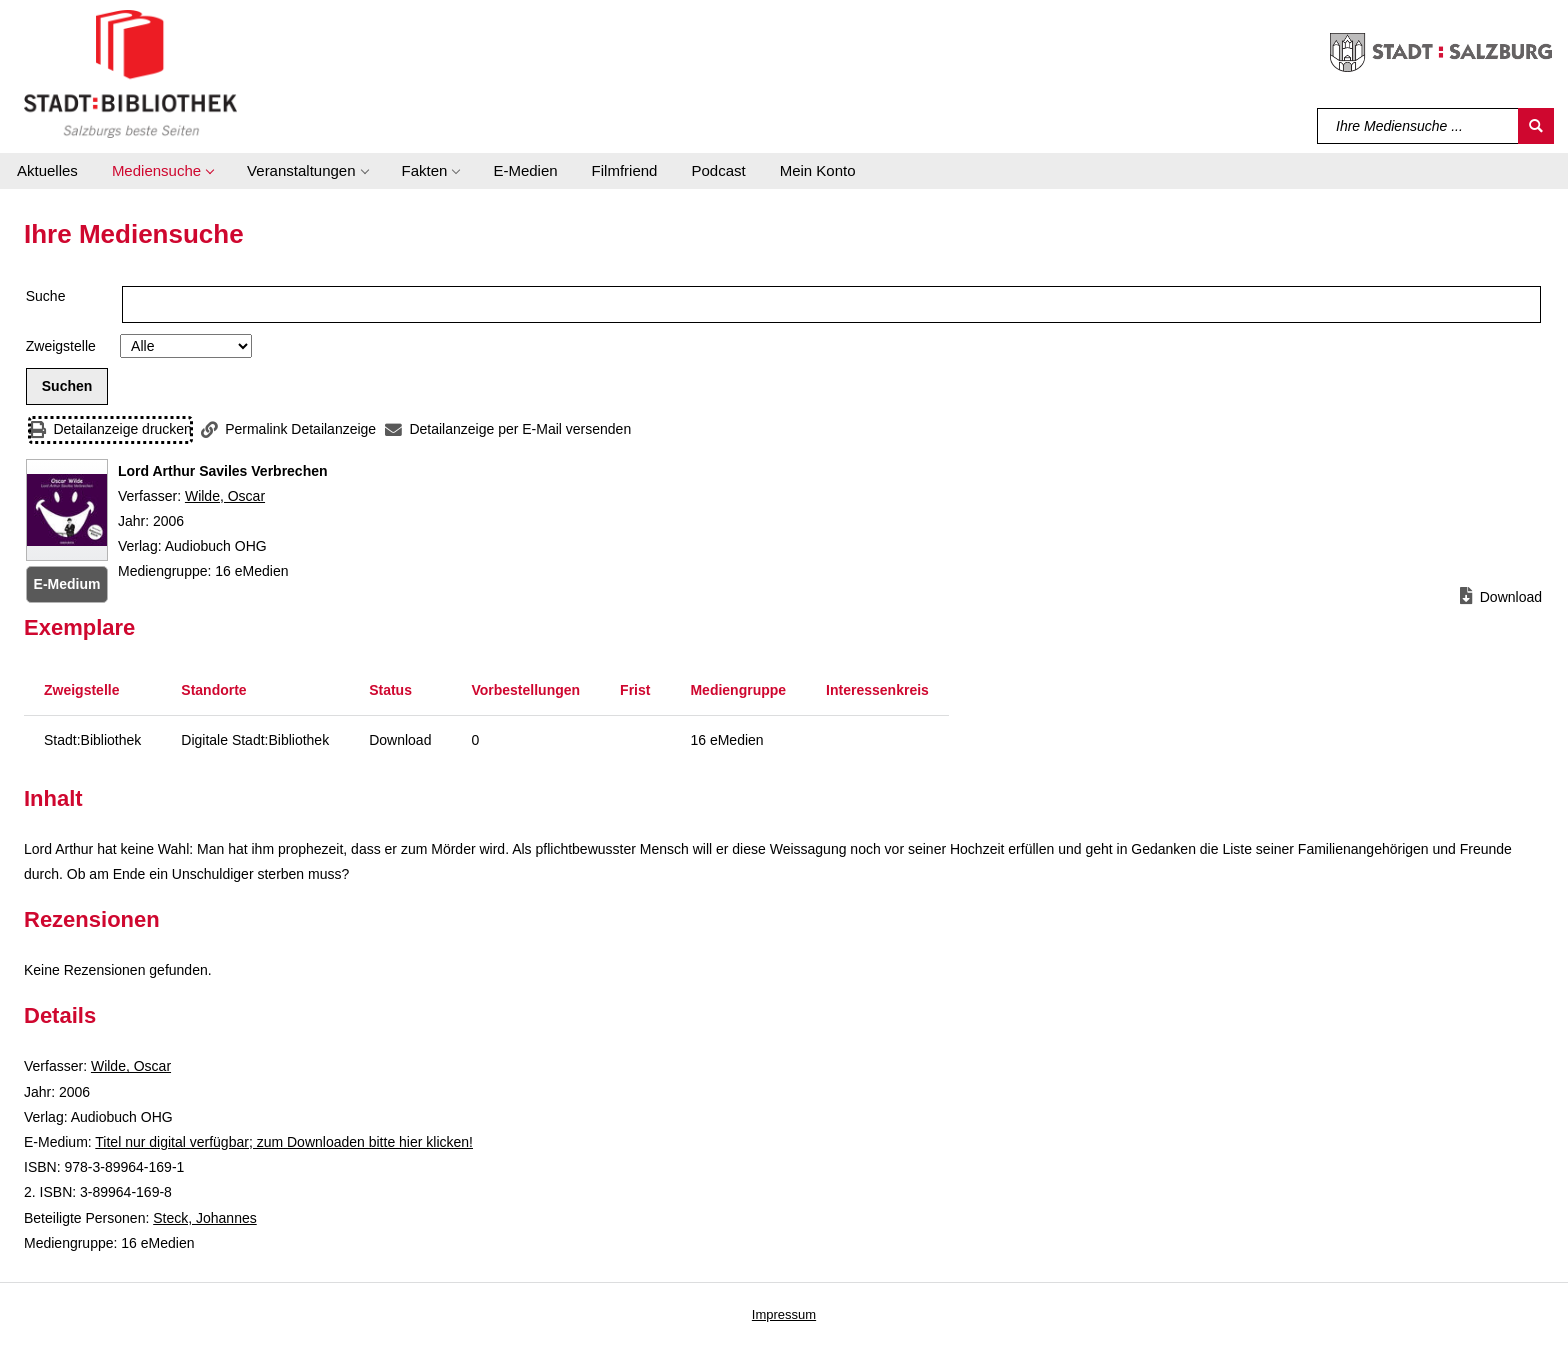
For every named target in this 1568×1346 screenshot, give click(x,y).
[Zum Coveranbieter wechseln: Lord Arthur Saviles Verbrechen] (67, 510)
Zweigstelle (61, 346)
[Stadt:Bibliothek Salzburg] (130, 73)
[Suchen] (1536, 126)
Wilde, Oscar (225, 496)
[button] (162, 171)
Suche (46, 296)
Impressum (784, 1314)
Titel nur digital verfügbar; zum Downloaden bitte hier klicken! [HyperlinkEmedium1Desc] (284, 1142)
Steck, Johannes (205, 1218)
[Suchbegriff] (1418, 126)
